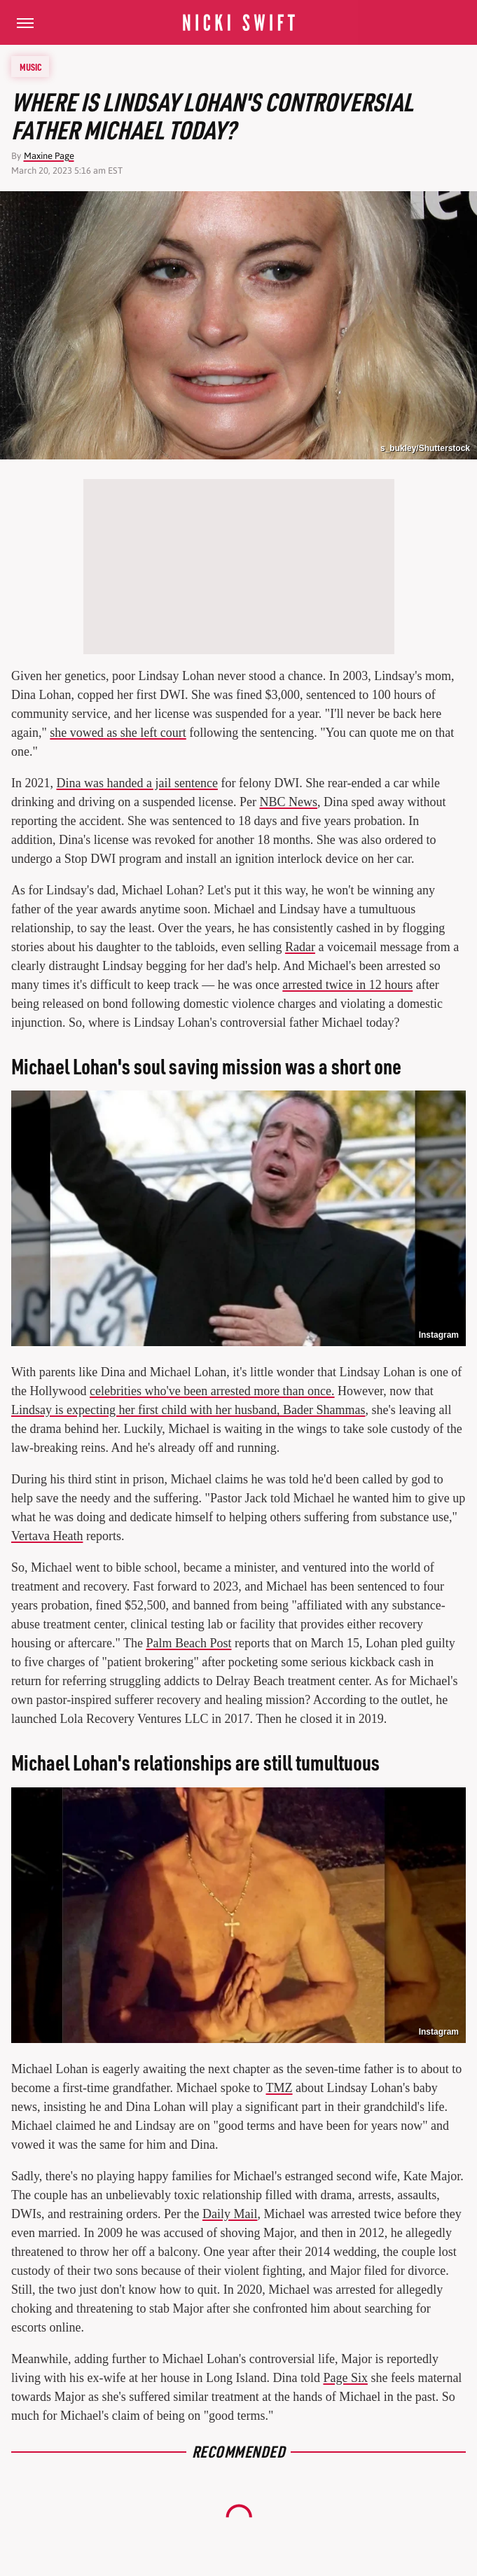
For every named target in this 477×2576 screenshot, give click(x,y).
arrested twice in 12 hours (347, 985)
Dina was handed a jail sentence (137, 783)
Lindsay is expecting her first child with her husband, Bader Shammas (188, 1410)
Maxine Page (49, 156)
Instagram (439, 1335)
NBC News (288, 802)
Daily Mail (230, 2214)
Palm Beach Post (188, 1643)
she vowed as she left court (118, 733)
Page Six (345, 2378)
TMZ (279, 2088)
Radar (300, 947)
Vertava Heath (47, 1536)
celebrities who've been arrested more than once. (212, 1391)
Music (31, 66)
